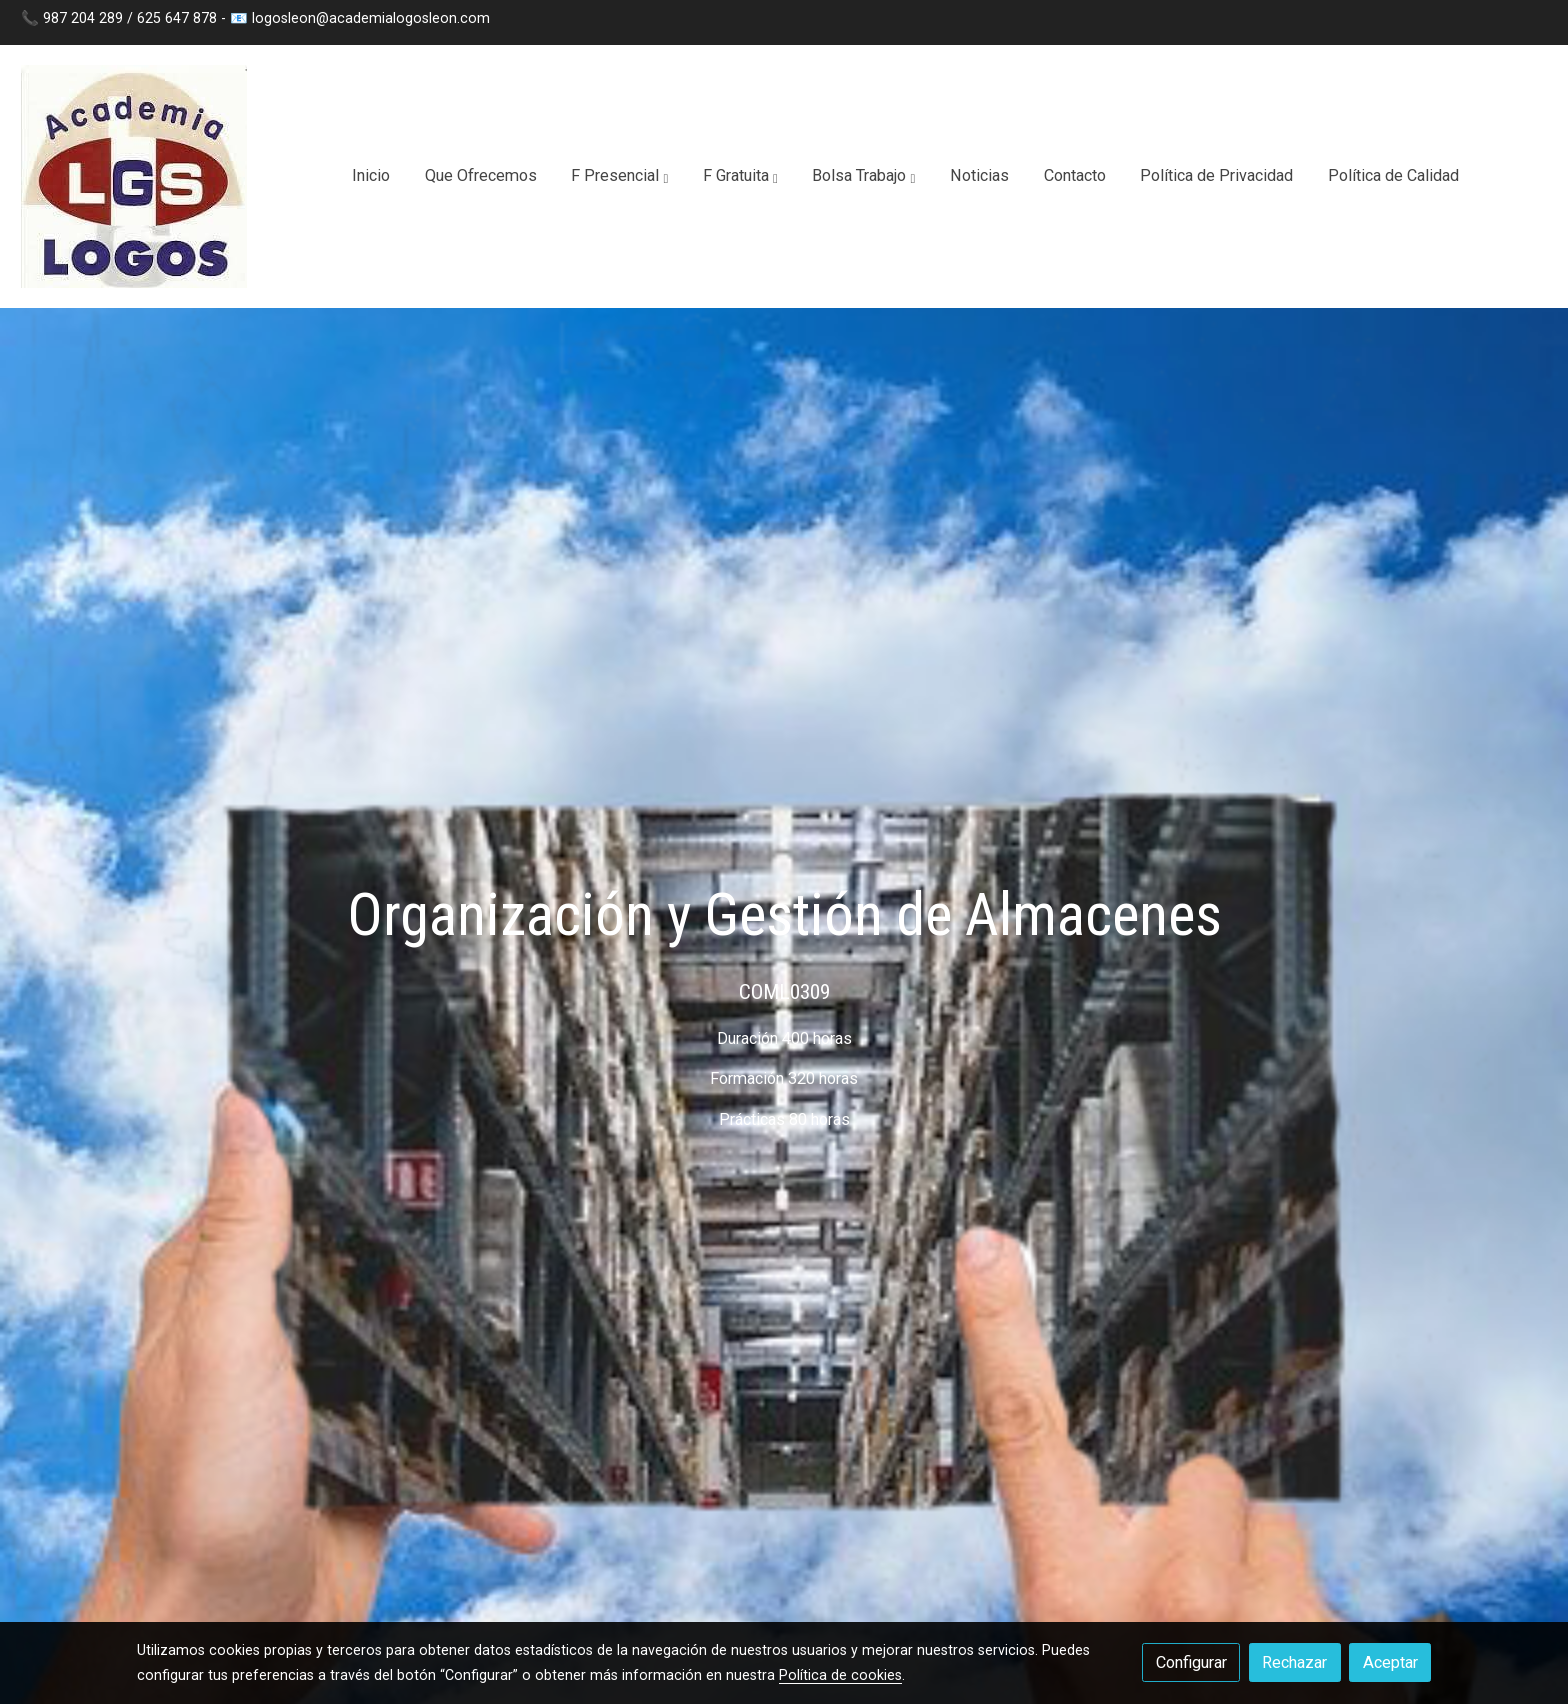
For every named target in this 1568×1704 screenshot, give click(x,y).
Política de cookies (840, 1675)
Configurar (1191, 1662)
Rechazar (1294, 1662)
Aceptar (1390, 1662)
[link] (134, 176)
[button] (619, 177)
